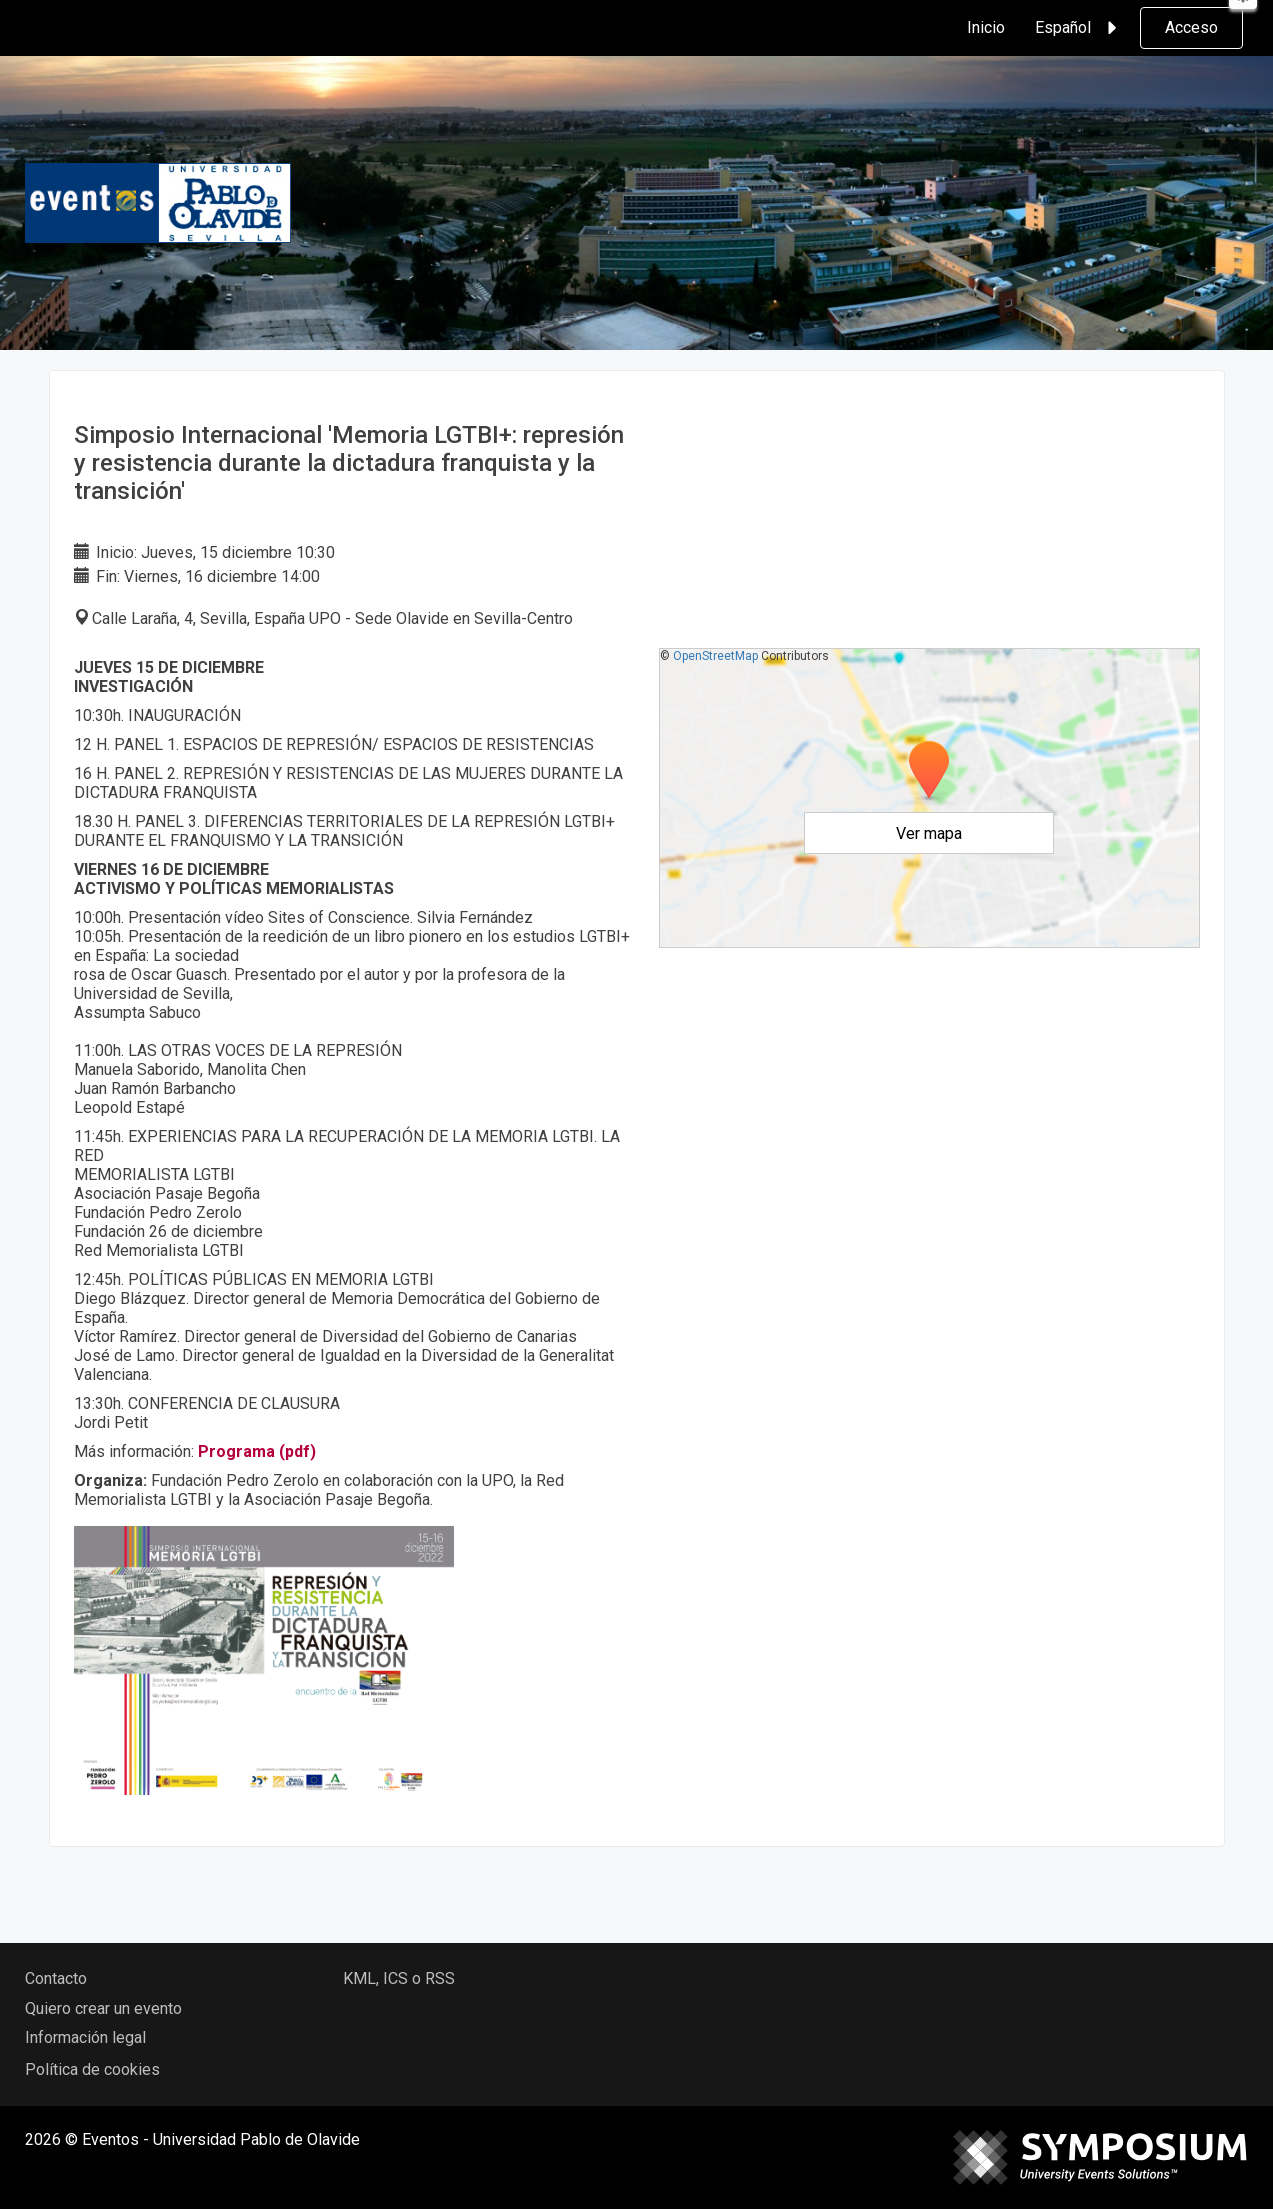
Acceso (1191, 27)
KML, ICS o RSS (399, 1978)
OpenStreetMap (715, 656)
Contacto (56, 1978)
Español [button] (1079, 28)
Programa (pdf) (257, 1451)
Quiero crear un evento (103, 2008)
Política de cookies (92, 2069)
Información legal (85, 2037)
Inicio (986, 27)
